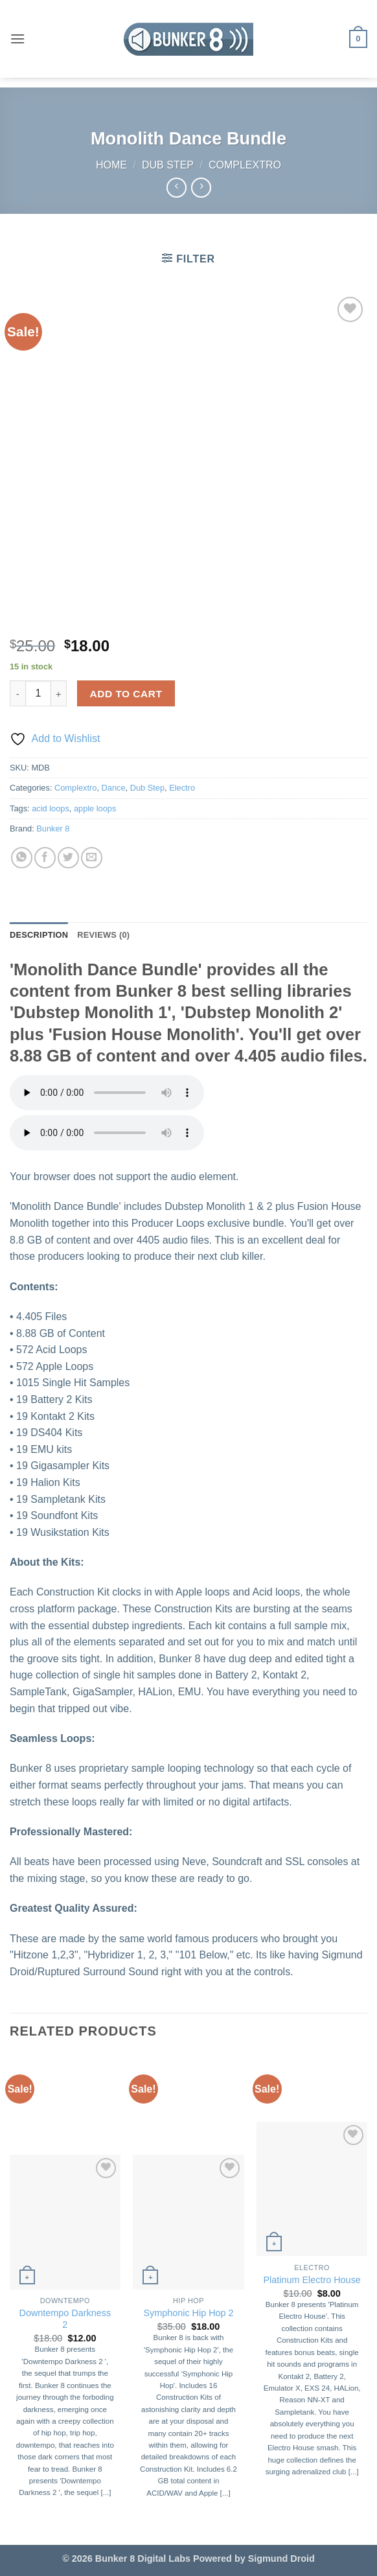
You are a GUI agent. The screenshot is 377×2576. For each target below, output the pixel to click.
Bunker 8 (52, 828)
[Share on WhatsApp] (21, 857)
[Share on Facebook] (45, 857)
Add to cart (126, 693)
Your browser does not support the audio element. (107, 1092)
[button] (17, 38)
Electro (182, 788)
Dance (114, 788)
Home (111, 164)
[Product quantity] (38, 693)
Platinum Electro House (311, 2280)
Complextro (245, 164)
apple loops (95, 808)
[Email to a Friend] (91, 857)
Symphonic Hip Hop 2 (188, 2313)
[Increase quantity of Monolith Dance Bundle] (59, 693)
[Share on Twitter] (68, 857)
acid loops (50, 808)
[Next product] (176, 188)
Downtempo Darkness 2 (65, 2319)
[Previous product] (201, 188)
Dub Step (168, 164)
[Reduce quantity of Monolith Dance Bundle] (17, 693)
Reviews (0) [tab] (103, 935)
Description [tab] (39, 935)
